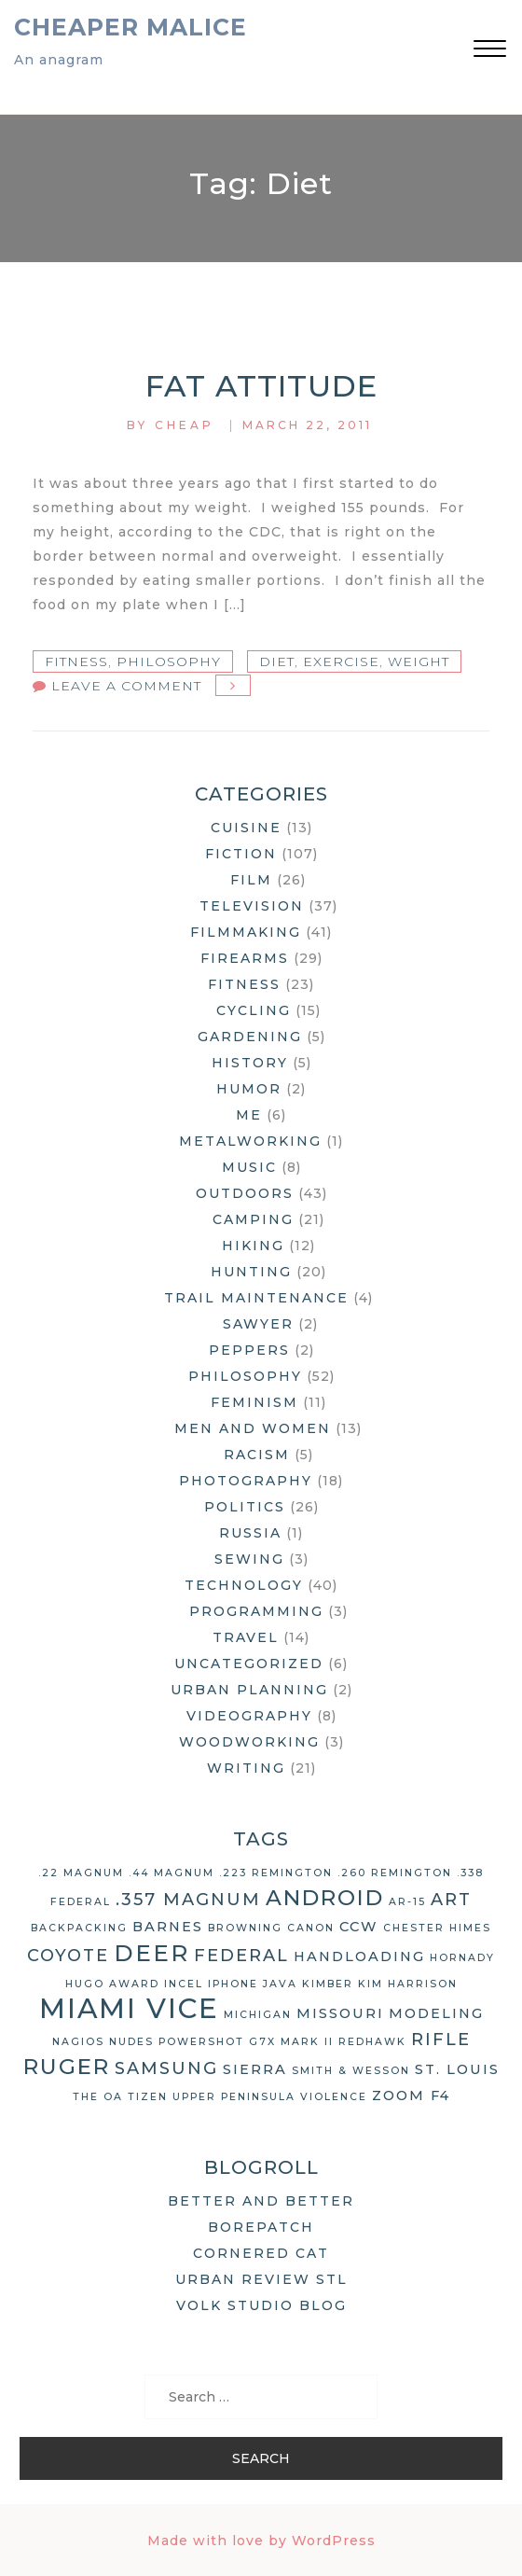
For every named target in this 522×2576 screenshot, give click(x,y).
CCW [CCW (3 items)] (358, 1926)
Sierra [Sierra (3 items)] (255, 2069)
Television (251, 906)
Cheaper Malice (130, 27)
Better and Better (261, 2201)
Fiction (241, 853)
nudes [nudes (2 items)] (131, 2042)
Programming (256, 1611)
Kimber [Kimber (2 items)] (327, 1984)
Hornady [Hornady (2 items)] (462, 1958)
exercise (341, 661)
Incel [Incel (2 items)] (183, 1984)
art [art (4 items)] (451, 1899)
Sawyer (258, 1324)
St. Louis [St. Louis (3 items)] (457, 2069)
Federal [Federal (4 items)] (241, 1955)
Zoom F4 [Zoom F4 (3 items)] (411, 2095)
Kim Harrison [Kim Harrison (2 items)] (408, 1984)
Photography (245, 1480)
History (250, 1062)
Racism (257, 1454)
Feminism (254, 1402)
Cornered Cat (261, 2253)
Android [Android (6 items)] (325, 1898)
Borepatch (261, 2227)
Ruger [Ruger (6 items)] (66, 2067)
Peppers (249, 1350)
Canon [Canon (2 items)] (311, 1928)
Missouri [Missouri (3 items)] (340, 2013)
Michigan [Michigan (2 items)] (258, 2015)
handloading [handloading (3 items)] (359, 1956)
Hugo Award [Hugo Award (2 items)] (112, 1984)
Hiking (253, 1245)
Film (251, 879)
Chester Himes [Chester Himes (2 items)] (437, 1928)
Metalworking (250, 1141)
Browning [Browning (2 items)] (245, 1928)
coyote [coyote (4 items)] (68, 1955)
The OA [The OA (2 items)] (98, 2097)
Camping (253, 1219)
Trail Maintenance (256, 1297)
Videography (249, 1715)
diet (277, 661)
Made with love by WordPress (261, 2540)
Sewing (249, 1559)
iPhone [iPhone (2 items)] (233, 1984)
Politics (244, 1506)
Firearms (244, 958)
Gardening (250, 1036)
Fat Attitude (261, 386)
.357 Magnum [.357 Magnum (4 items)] (188, 1899)
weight (418, 661)
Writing (246, 1768)
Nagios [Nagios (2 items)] (78, 2042)
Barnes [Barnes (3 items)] (167, 1926)
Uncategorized (248, 1663)
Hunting (251, 1271)
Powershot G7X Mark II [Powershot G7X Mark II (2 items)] (246, 2042)
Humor (249, 1088)
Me (249, 1115)
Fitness (76, 661)
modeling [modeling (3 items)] (436, 2013)
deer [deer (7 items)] (151, 1953)
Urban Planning (249, 1689)
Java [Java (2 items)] (280, 1984)
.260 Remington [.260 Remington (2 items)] (394, 1873)
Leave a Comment (126, 685)
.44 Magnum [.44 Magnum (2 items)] (171, 1873)
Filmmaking (245, 932)
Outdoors (245, 1193)
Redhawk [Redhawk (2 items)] (372, 2042)
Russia (250, 1533)
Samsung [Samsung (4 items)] (166, 2068)
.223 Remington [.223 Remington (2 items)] (276, 1873)
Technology (244, 1585)
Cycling (253, 1010)
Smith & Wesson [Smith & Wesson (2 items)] (351, 2071)
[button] (490, 51)
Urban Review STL (261, 2279)
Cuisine (246, 827)
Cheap (184, 425)
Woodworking (249, 1742)
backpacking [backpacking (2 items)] (79, 1928)
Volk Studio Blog (261, 2305)
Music (249, 1167)
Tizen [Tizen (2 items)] (148, 2097)
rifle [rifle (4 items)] (441, 2039)
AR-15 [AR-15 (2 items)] (407, 1902)
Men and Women (252, 1428)
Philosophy (169, 661)
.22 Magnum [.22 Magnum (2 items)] (81, 1873)
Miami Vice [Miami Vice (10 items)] (129, 2008)
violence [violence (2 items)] (333, 2097)
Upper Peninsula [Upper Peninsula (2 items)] (233, 2097)
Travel (246, 1637)
